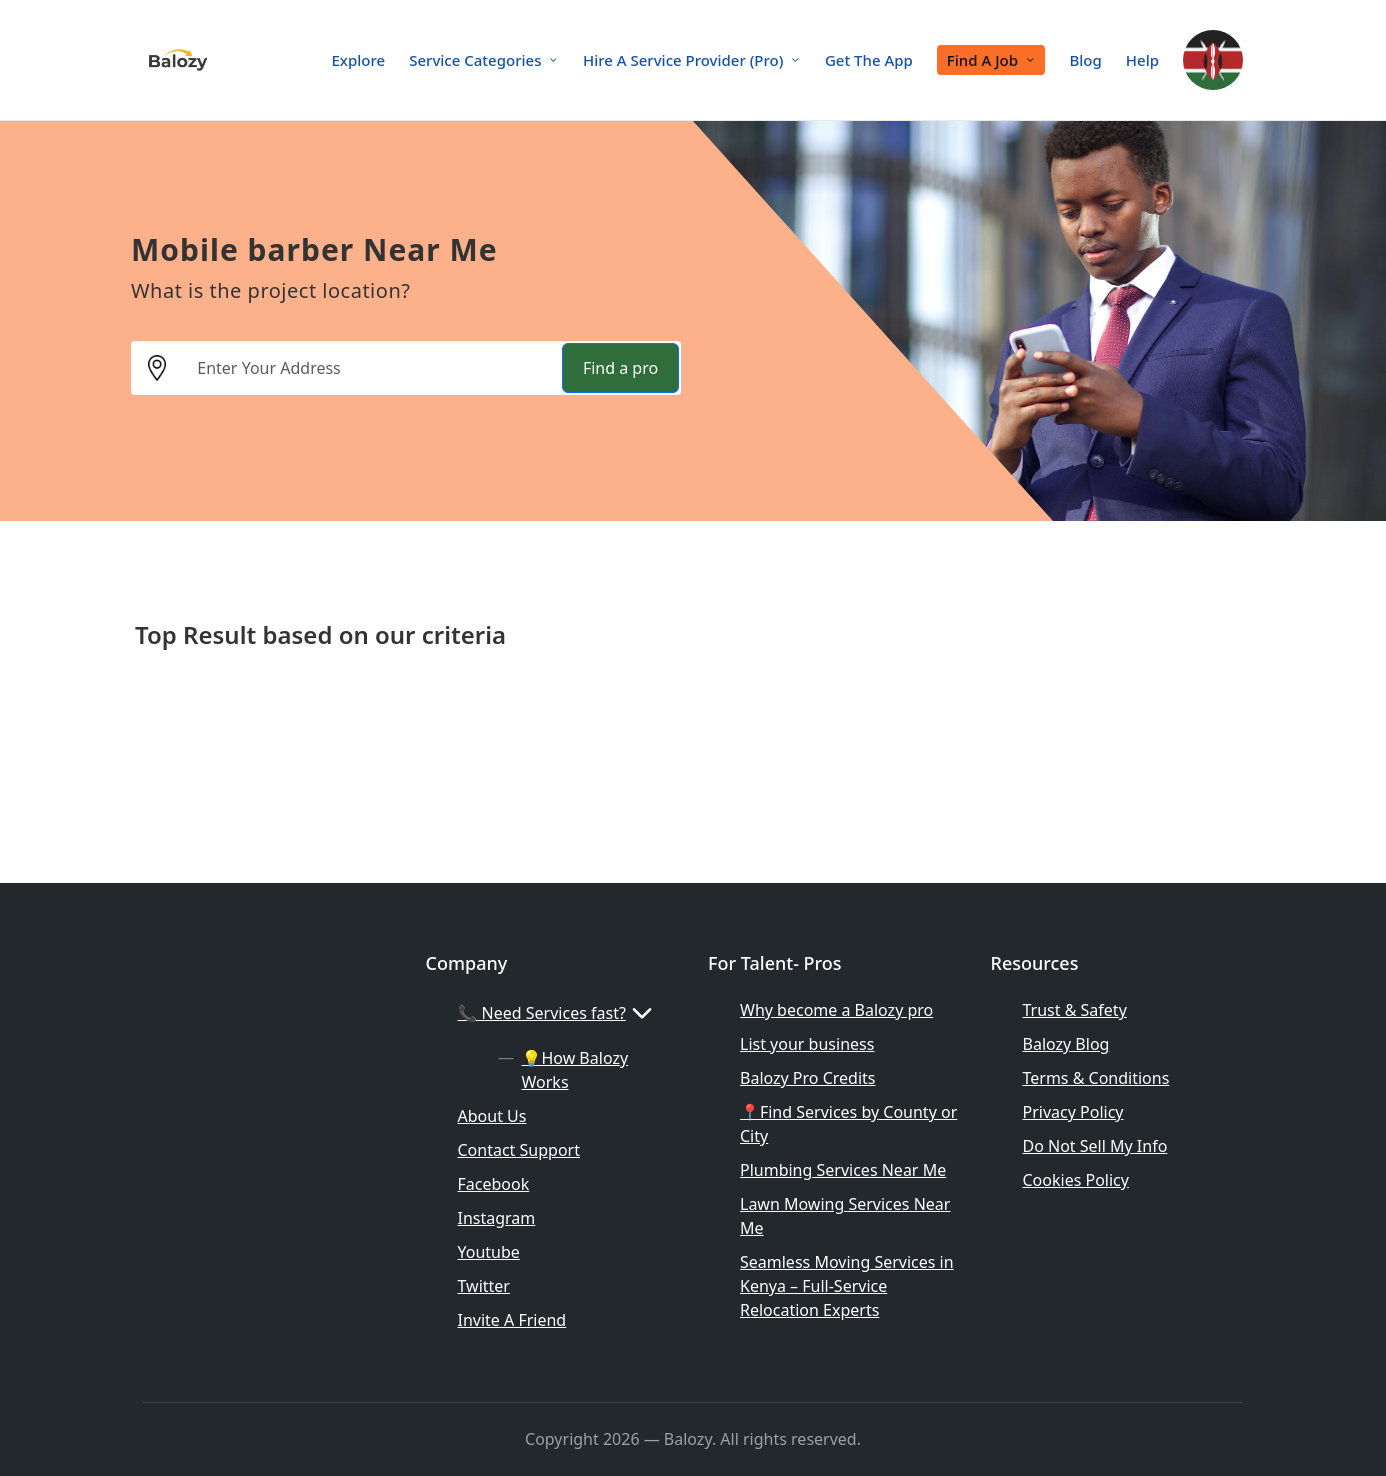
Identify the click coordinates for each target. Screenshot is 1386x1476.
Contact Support (519, 1150)
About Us (492, 1116)
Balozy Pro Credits (808, 1078)
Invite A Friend (512, 1320)
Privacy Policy (1073, 1112)
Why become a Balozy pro (836, 1010)
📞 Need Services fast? (558, 1013)
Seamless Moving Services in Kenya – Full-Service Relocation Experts (847, 1286)
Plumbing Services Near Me (843, 1170)
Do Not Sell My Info (1095, 1146)
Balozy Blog (1066, 1044)
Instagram (497, 1218)
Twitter (484, 1286)
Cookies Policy (1076, 1180)
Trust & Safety (1075, 1010)
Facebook (494, 1184)
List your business (807, 1044)
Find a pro (620, 368)
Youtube (489, 1252)
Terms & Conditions (1096, 1078)
